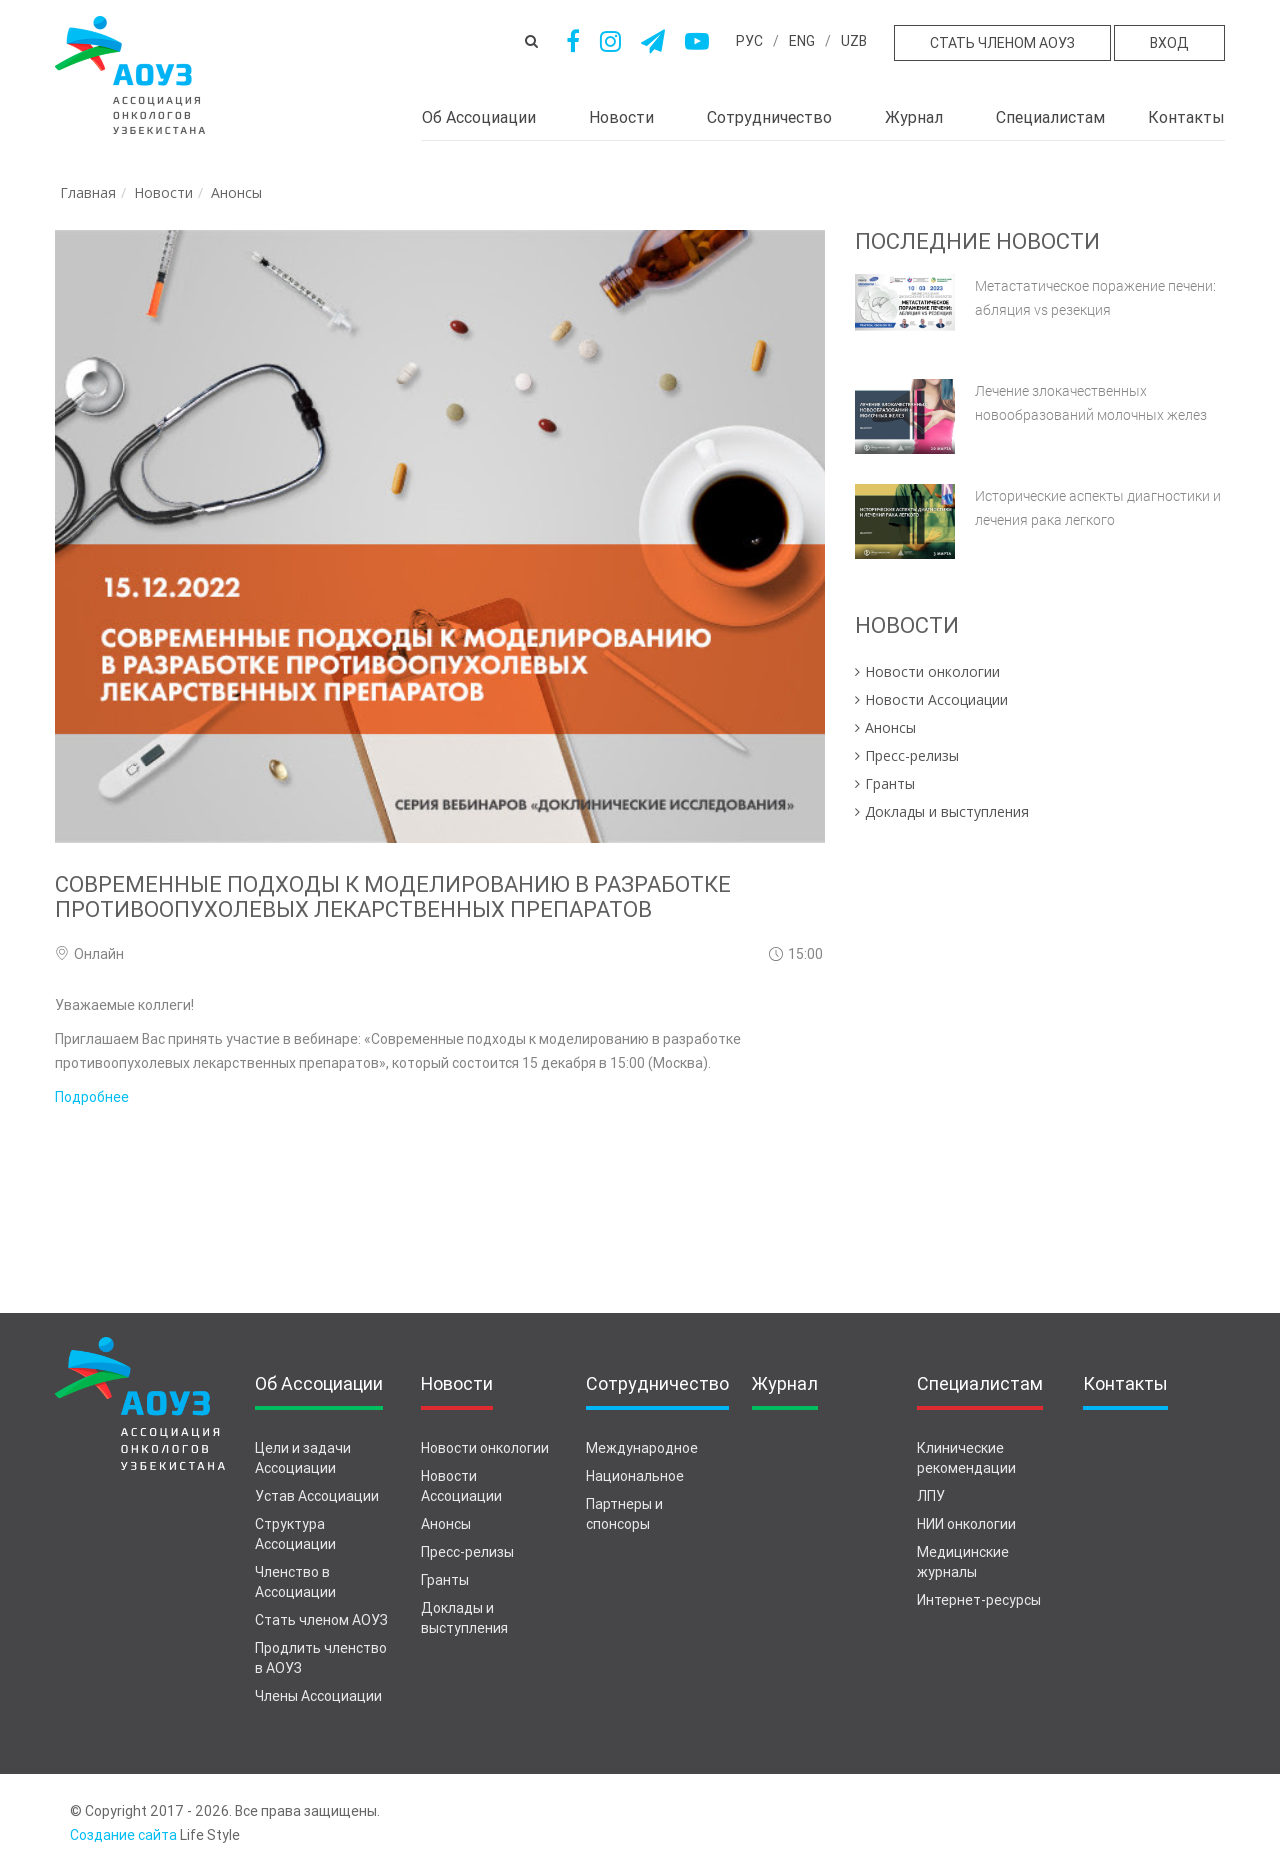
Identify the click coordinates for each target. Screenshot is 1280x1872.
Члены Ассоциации (318, 1696)
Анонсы (236, 192)
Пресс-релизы (467, 1552)
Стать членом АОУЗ (1002, 43)
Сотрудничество (769, 117)
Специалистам (1050, 117)
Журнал (914, 117)
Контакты (1186, 117)
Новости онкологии (485, 1448)
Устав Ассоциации (317, 1496)
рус (749, 41)
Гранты (445, 1580)
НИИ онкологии (966, 1524)
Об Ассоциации (479, 117)
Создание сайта (123, 1835)
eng (802, 41)
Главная (88, 192)
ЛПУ (931, 1496)
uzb (854, 41)
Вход (1169, 43)
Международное (642, 1448)
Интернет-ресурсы (979, 1600)
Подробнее (92, 1097)
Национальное (635, 1476)
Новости (621, 117)
